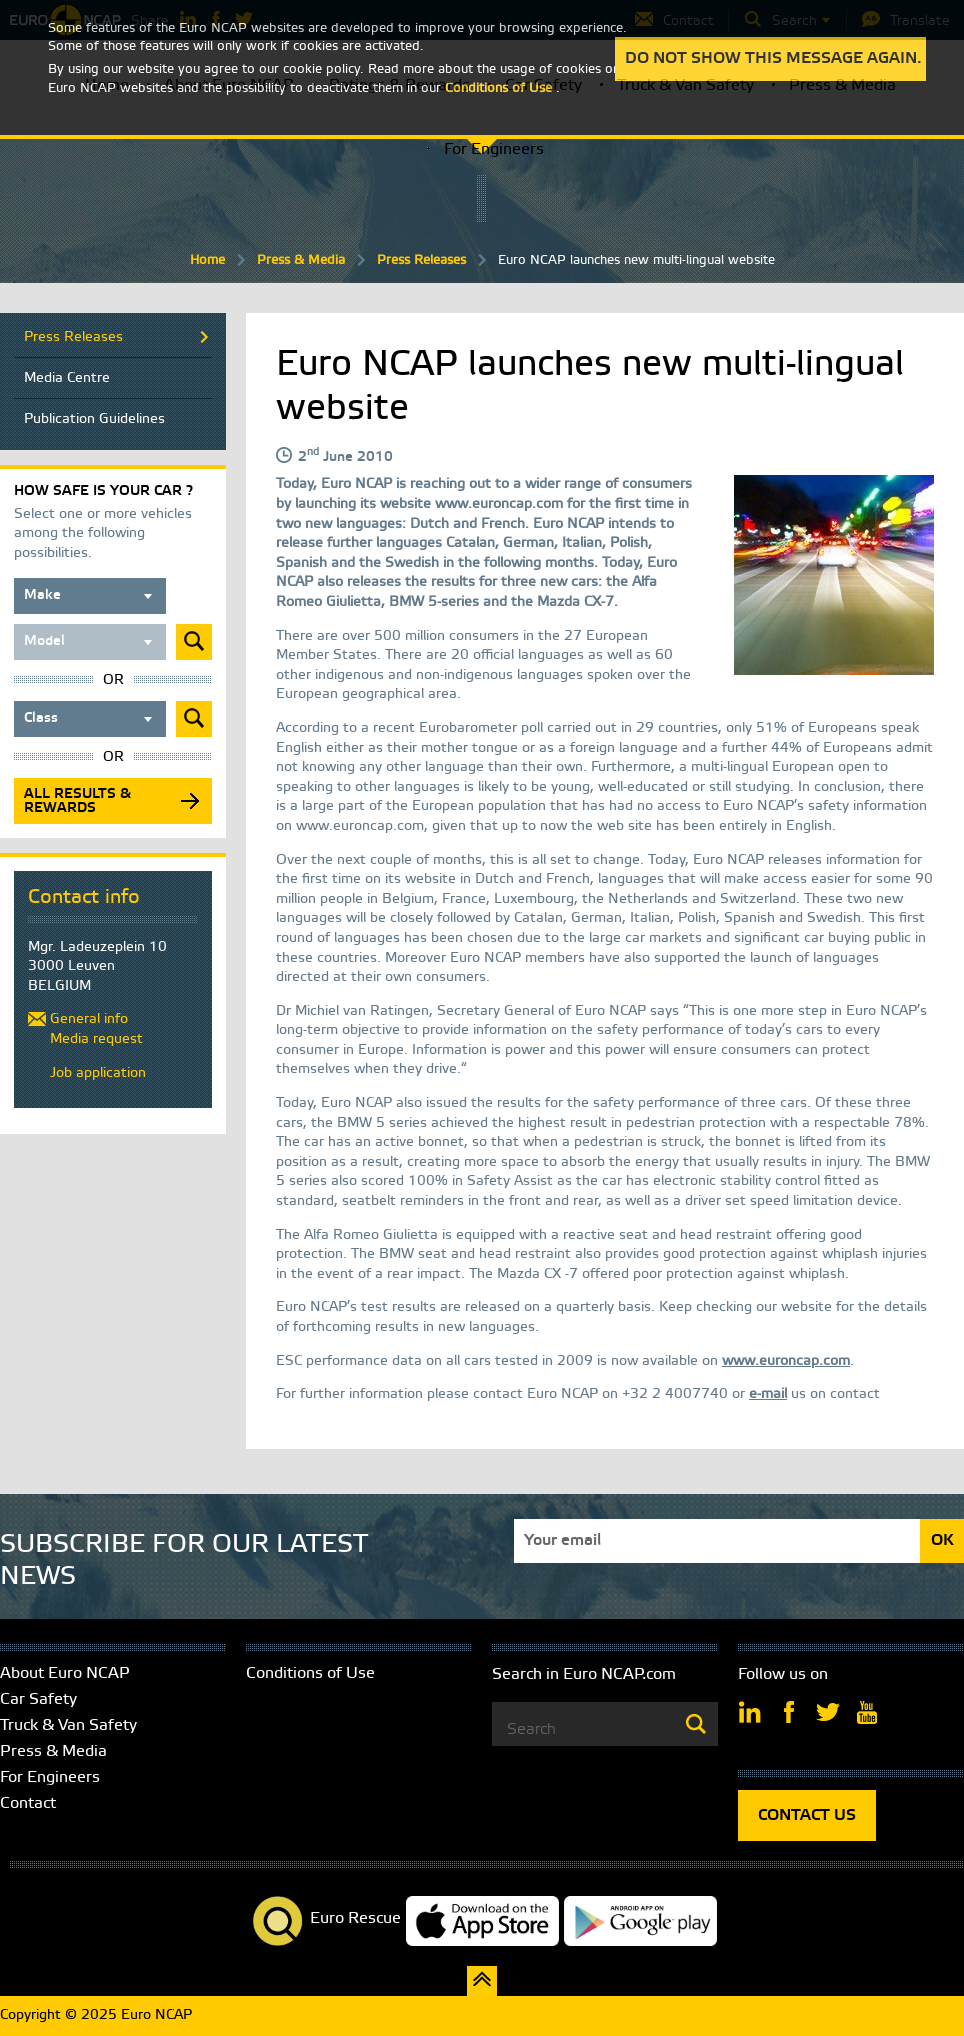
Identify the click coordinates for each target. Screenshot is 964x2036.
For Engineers (494, 149)
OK (942, 1540)
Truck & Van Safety (68, 1725)
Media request (96, 1039)
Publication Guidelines (94, 419)
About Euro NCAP (65, 1673)
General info (89, 1019)
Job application (98, 1073)
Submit (194, 642)
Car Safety (38, 1699)
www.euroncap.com (786, 1361)
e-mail (768, 1394)
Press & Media (301, 260)
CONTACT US (807, 1815)
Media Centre (67, 378)
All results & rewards (77, 801)
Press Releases (421, 260)
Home (207, 260)
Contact (28, 1803)
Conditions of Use (310, 1673)
